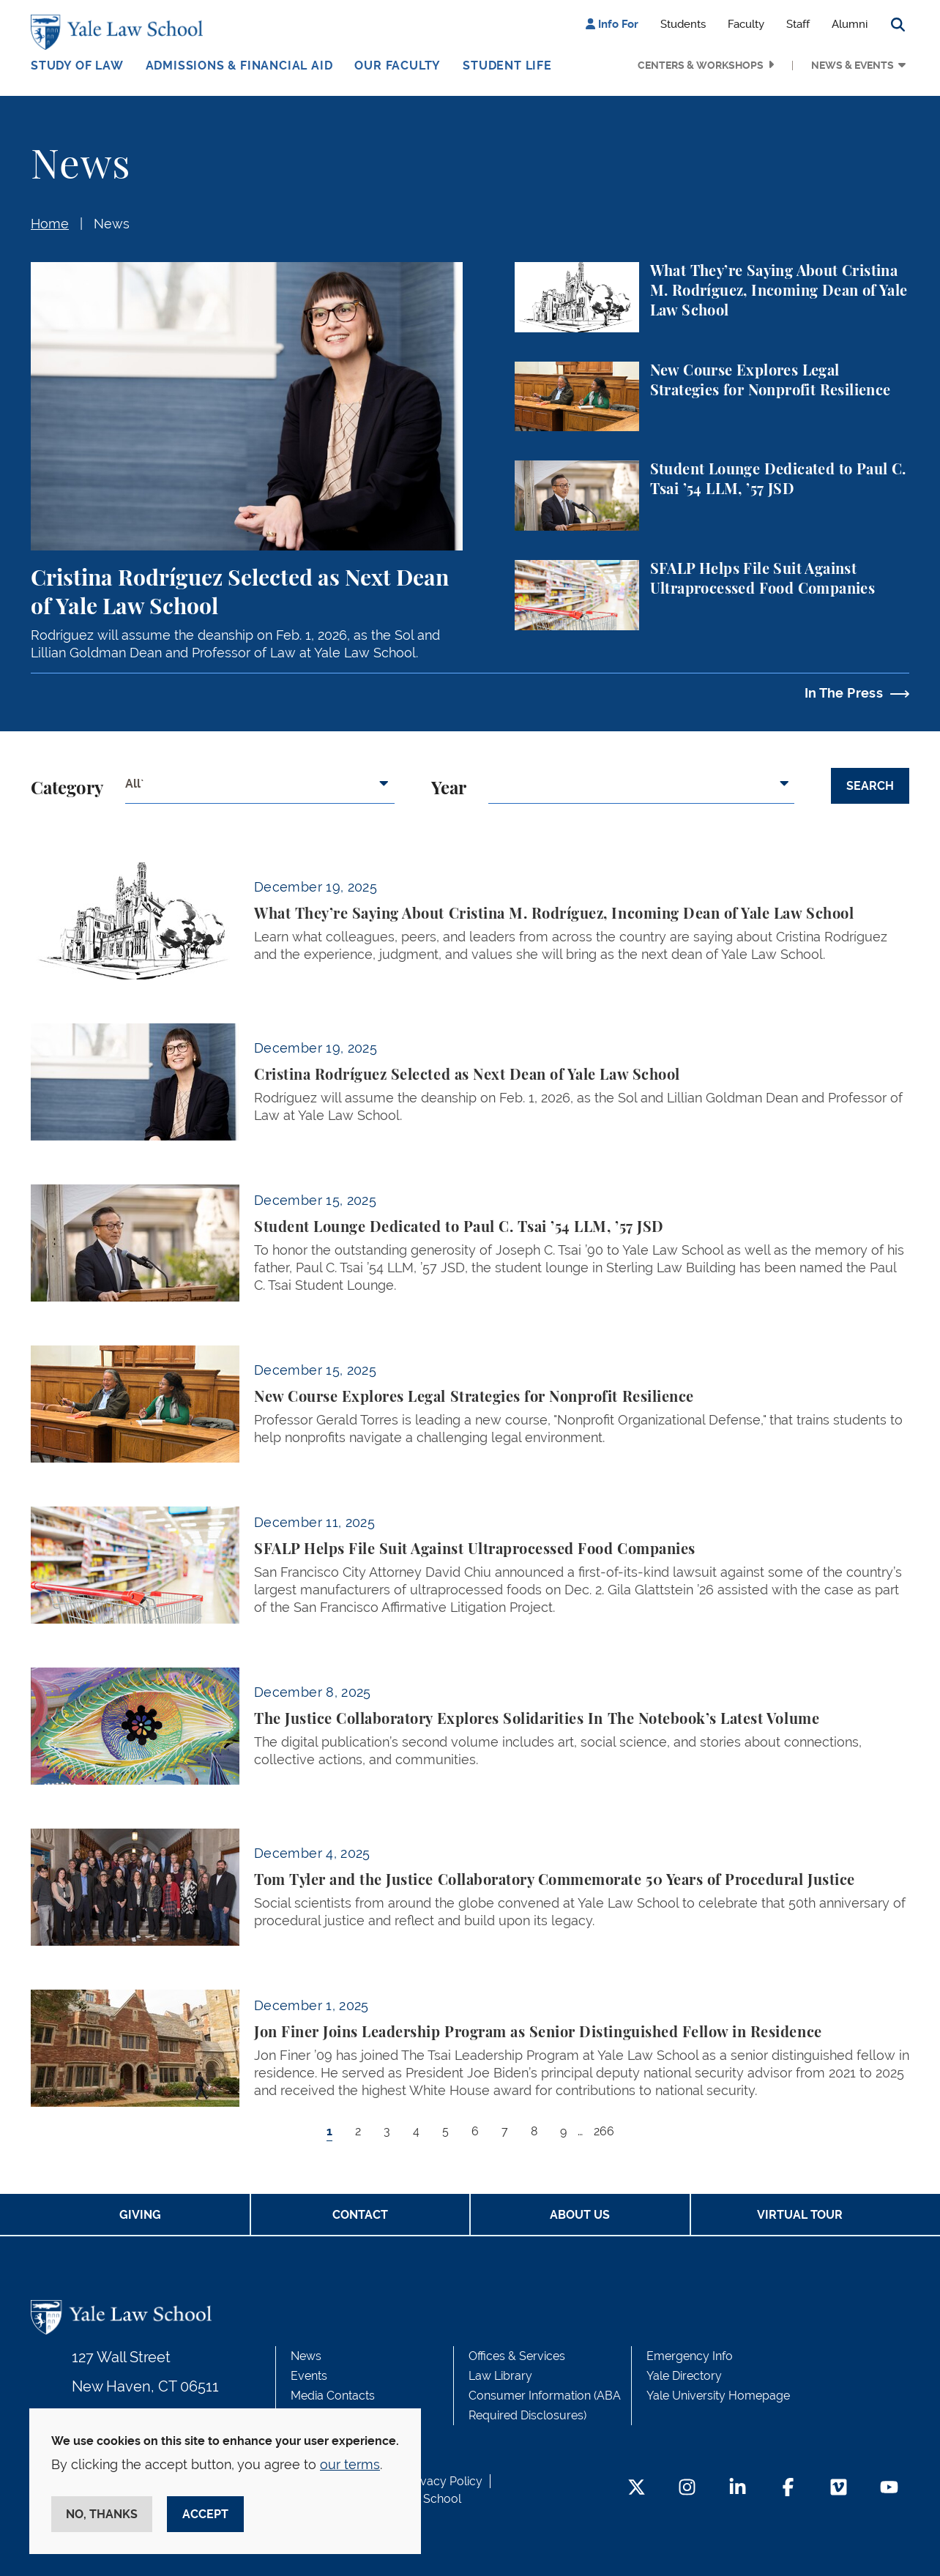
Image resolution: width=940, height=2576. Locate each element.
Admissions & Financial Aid (239, 65)
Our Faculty (397, 65)
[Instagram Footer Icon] (687, 2488)
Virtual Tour (800, 2215)
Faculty (746, 24)
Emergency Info (689, 2356)
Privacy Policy (444, 2481)
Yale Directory (684, 2376)
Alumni (850, 24)
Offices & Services (517, 2356)
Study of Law (77, 65)
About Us (580, 2215)
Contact (360, 2215)
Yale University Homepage (718, 2396)
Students (683, 24)
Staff (798, 24)
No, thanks (102, 2514)
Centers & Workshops (701, 65)
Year (448, 789)
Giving (140, 2215)
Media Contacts (333, 2396)
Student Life (507, 65)
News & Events (852, 65)
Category (67, 789)
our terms (350, 2464)
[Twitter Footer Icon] (636, 2488)
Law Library (500, 2376)
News (112, 223)
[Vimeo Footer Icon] (838, 2488)
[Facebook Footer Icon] (788, 2488)
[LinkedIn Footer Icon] (737, 2488)
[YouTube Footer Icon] (889, 2488)
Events (309, 2376)
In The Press (844, 693)
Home (50, 223)
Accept (205, 2514)
